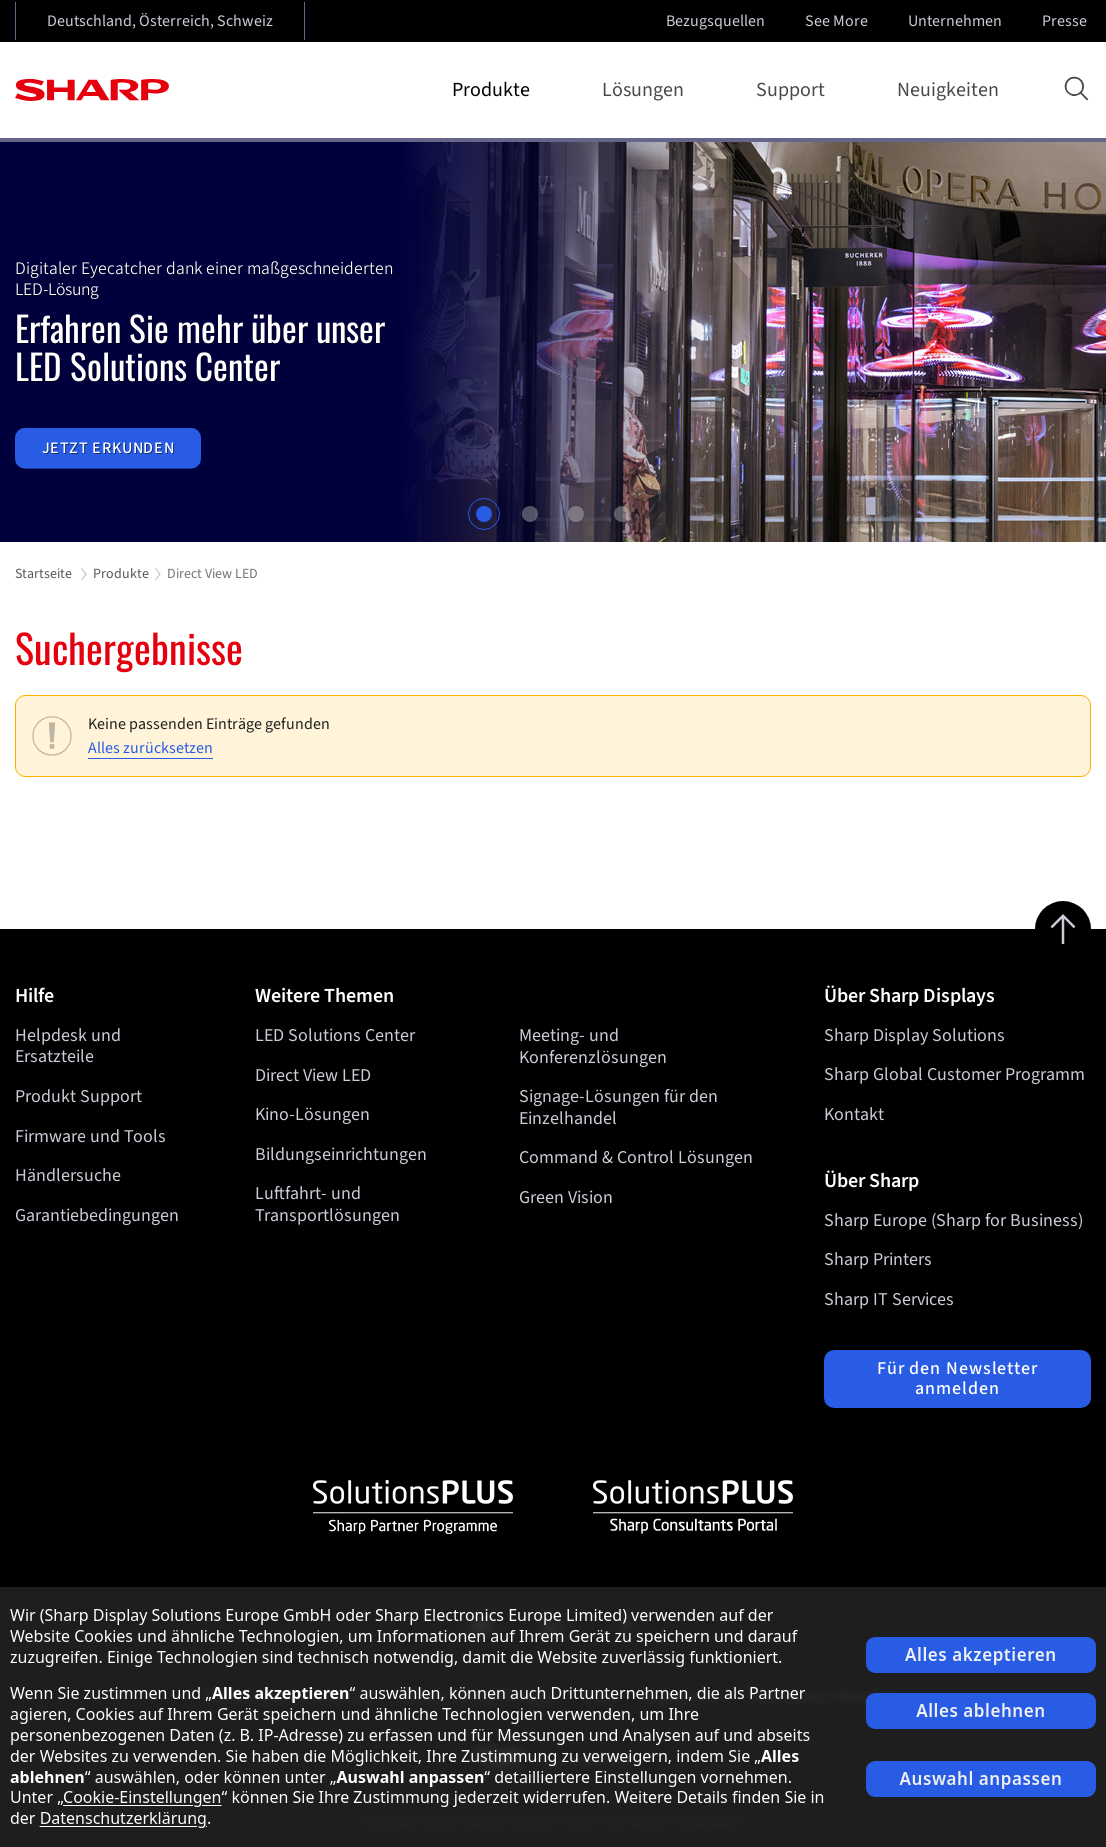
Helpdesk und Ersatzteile (68, 1046)
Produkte (495, 90)
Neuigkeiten (948, 90)
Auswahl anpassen (981, 1778)
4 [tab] (622, 514)
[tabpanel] (553, 342)
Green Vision (567, 1197)
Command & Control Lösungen (637, 1157)
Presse (1066, 21)
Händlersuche (68, 1175)
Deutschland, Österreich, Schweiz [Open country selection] (160, 21)
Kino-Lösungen (312, 1114)
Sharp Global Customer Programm (954, 1074)
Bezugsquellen (715, 21)
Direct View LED (313, 1074)
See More (838, 21)
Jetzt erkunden (108, 448)
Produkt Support (78, 1096)
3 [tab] (576, 514)
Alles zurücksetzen (150, 748)
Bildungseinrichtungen (341, 1154)
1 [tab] (484, 514)
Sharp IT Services (889, 1299)
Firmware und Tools (90, 1136)
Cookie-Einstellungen (142, 1797)
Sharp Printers (878, 1259)
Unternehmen (957, 21)
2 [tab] (530, 514)
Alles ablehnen (981, 1710)
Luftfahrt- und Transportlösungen (327, 1204)
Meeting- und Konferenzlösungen (594, 1046)
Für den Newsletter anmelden (957, 1378)
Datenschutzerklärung (123, 1818)
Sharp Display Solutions (914, 1035)
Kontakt (854, 1114)
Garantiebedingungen (97, 1215)
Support (794, 90)
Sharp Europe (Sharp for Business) (953, 1220)
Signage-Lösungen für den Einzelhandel (619, 1107)
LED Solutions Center (335, 1035)
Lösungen (647, 90)
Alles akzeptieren (981, 1654)
